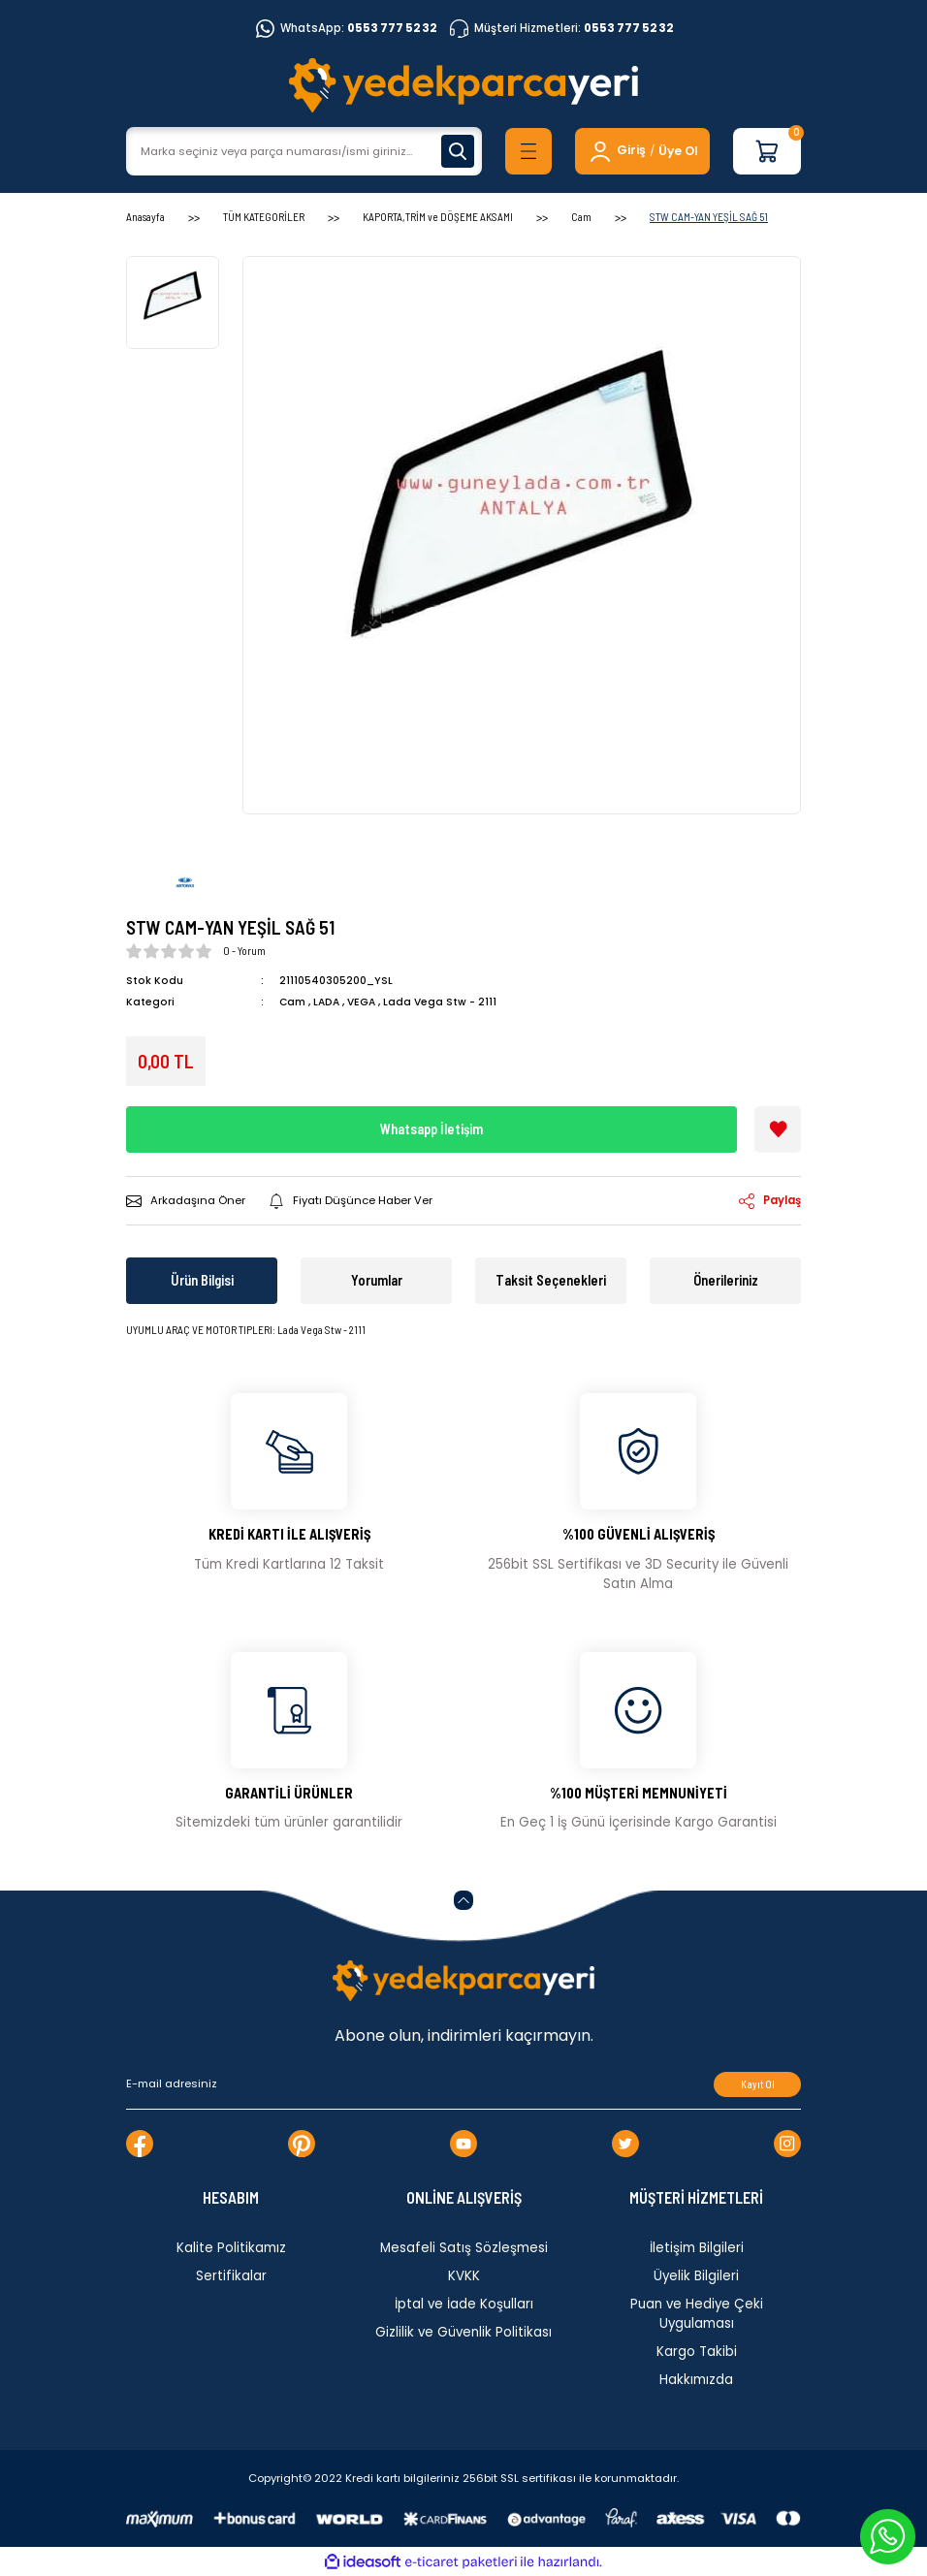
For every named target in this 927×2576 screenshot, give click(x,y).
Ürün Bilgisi (202, 1280)
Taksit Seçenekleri (550, 1280)
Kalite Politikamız (231, 2248)
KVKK (464, 2276)
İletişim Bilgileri (697, 2248)
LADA (326, 1002)
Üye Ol (678, 151)
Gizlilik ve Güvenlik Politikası (463, 2332)
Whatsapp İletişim (431, 1129)
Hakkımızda (696, 2379)
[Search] (304, 151)
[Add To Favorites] (777, 1129)
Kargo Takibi (696, 2351)
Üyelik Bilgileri (696, 2276)
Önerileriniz (725, 1280)
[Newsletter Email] (463, 2084)
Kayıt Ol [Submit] (758, 2084)
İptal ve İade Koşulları (464, 2304)
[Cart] (767, 151)
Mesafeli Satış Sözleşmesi (464, 2248)
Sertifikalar (231, 2276)
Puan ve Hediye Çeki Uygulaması (696, 2314)
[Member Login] (616, 151)
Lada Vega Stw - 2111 (439, 1002)
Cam (292, 1002)
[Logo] (463, 85)
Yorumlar (376, 1280)
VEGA (361, 1002)
